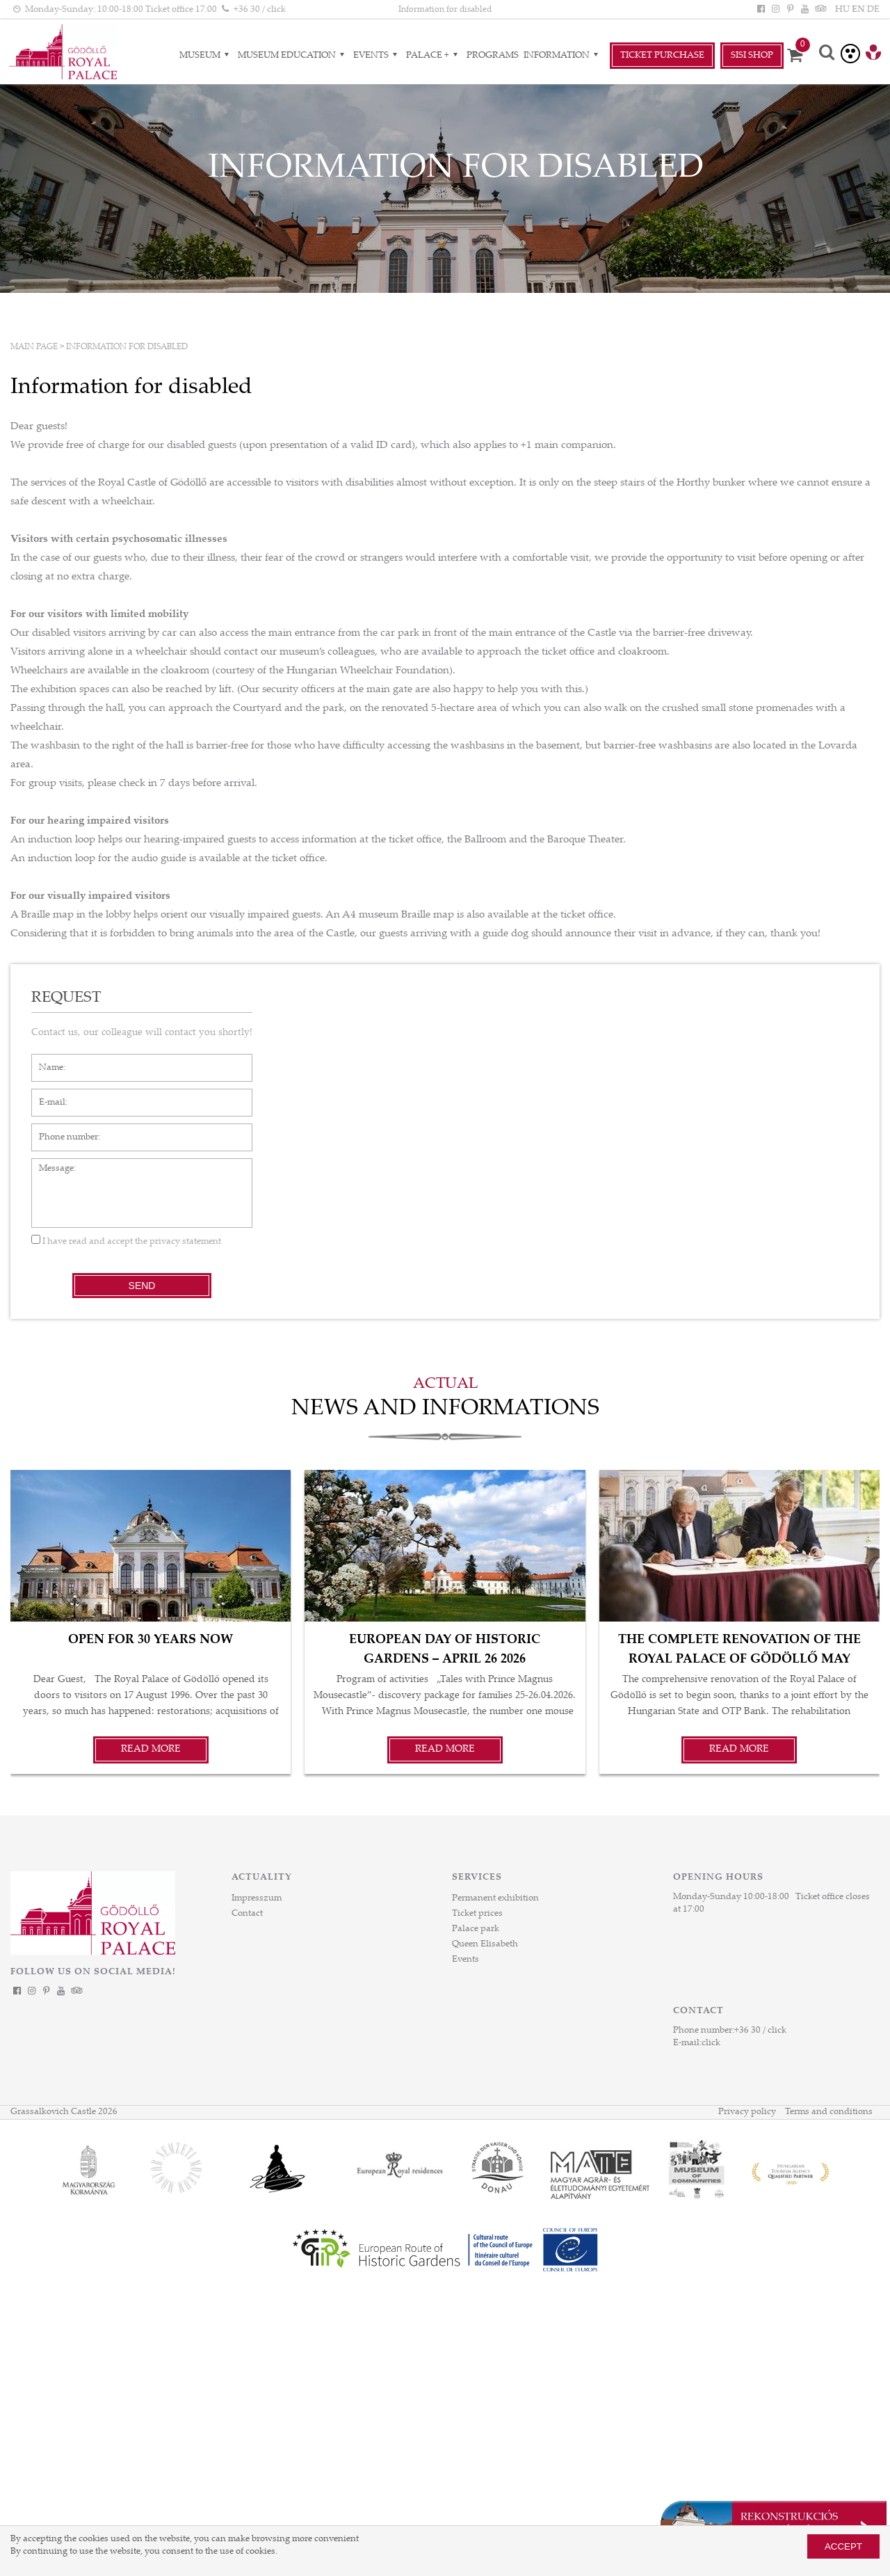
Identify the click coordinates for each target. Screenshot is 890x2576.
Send (142, 1285)
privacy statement (185, 1242)
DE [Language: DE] (873, 10)
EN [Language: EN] (858, 10)
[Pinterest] (790, 10)
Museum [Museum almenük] (206, 56)
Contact (247, 1914)
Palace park (475, 1929)
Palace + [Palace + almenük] (434, 56)
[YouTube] (805, 10)
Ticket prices (477, 1914)
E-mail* (47, 1096)
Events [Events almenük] (377, 56)
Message (49, 1165)
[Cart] (800, 55)
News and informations (445, 1409)
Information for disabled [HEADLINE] (445, 10)
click (711, 2043)
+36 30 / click (760, 2030)
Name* (46, 1061)
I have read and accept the (126, 1242)
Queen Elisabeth (485, 1944)
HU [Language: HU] (842, 10)
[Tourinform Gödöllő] (873, 54)
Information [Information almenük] (563, 56)
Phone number (61, 1130)
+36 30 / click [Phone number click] (260, 10)
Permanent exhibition (495, 1898)
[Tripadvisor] (820, 10)
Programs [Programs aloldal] (493, 56)
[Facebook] (760, 10)
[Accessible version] (850, 53)
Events (465, 1960)
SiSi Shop (752, 56)
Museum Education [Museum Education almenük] (293, 56)
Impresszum (257, 1898)
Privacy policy (747, 2112)
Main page (34, 347)
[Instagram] (775, 10)
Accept (843, 2546)
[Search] (827, 54)
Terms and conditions (829, 2112)
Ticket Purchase (662, 56)
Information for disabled (127, 347)
